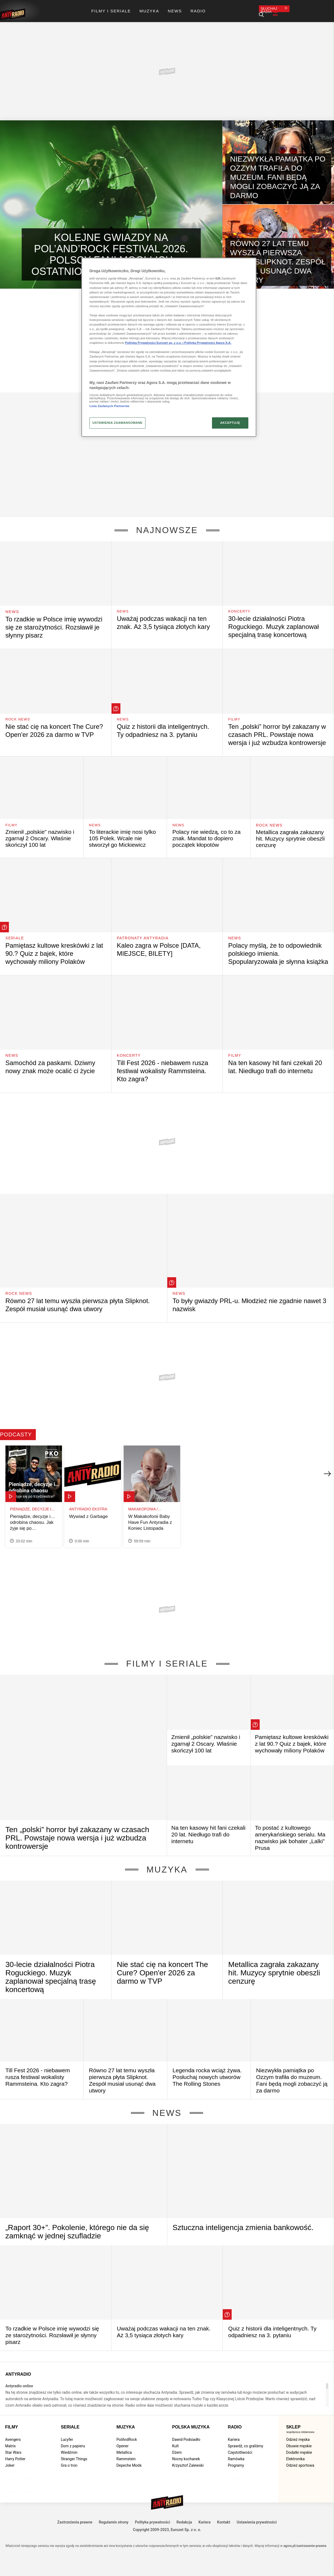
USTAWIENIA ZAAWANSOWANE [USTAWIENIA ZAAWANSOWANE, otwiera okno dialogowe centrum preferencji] (117, 422)
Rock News (18, 712)
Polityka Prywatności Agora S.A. (207, 342)
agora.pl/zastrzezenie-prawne (304, 2539)
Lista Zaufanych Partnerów (109, 406)
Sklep (293, 2420)
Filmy (234, 712)
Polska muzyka (191, 2420)
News (11, 605)
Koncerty (240, 605)
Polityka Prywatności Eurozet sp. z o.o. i (154, 342)
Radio (235, 2420)
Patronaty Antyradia (143, 931)
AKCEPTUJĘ (230, 422)
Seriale (14, 931)
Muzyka (167, 1863)
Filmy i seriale (167, 1657)
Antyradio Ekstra (88, 1502)
